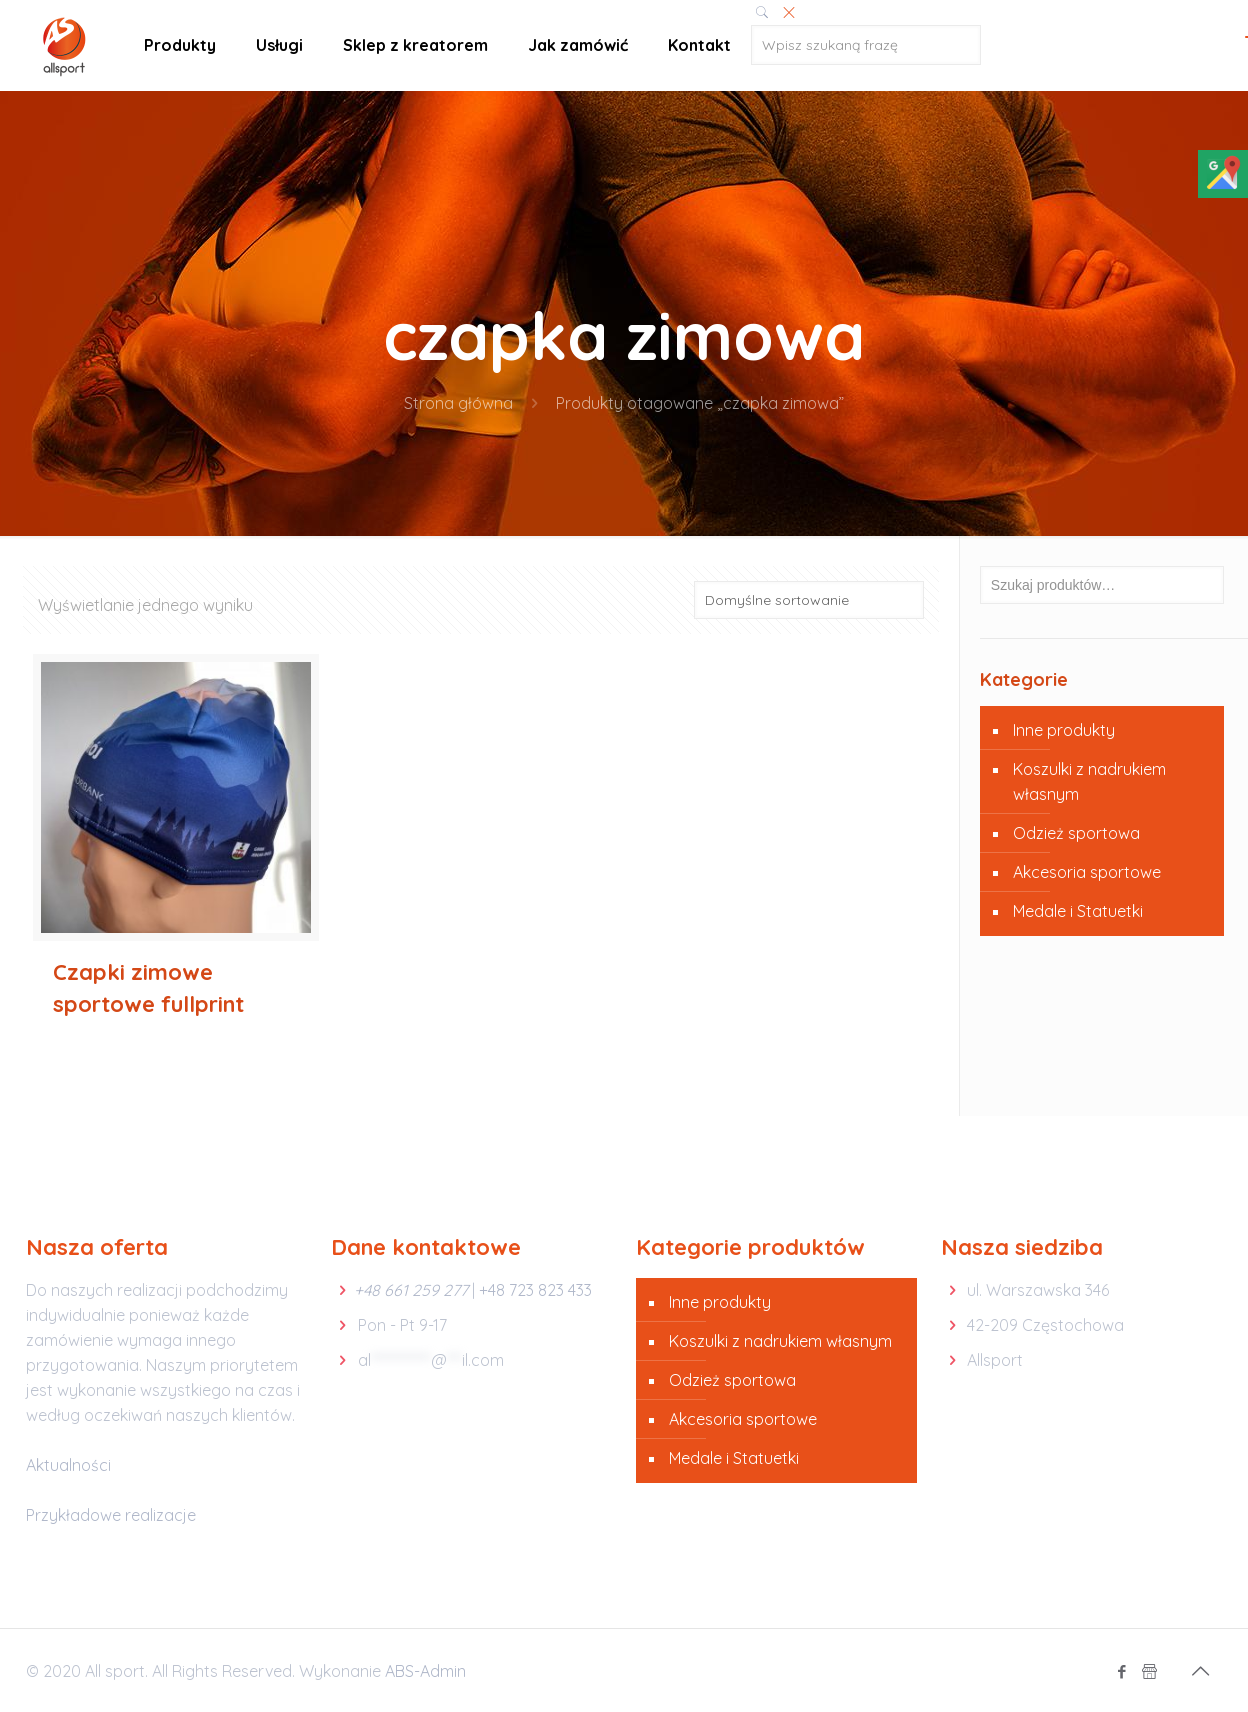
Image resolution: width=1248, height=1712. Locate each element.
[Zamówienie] (809, 600)
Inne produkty (1064, 730)
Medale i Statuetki (1078, 911)
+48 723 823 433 (535, 1290)
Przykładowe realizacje (111, 1515)
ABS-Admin (425, 1671)
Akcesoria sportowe (1087, 872)
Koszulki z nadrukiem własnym (1089, 781)
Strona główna (458, 403)
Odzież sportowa (1076, 833)
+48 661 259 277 (411, 1290)
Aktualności (68, 1465)
